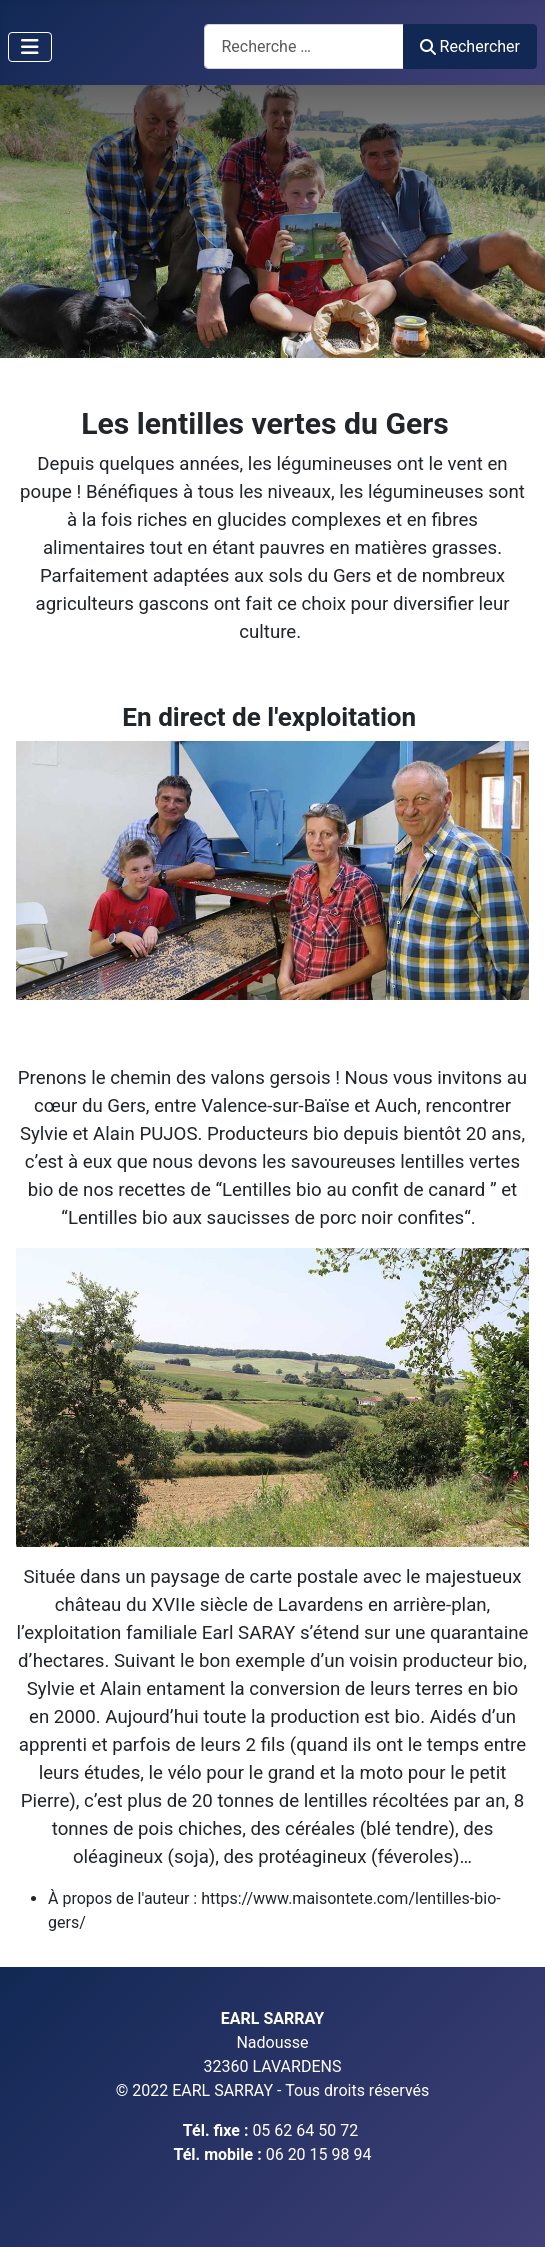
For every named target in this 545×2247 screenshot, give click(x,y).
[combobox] (304, 46)
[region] (272, 221)
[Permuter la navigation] (30, 47)
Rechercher (470, 46)
